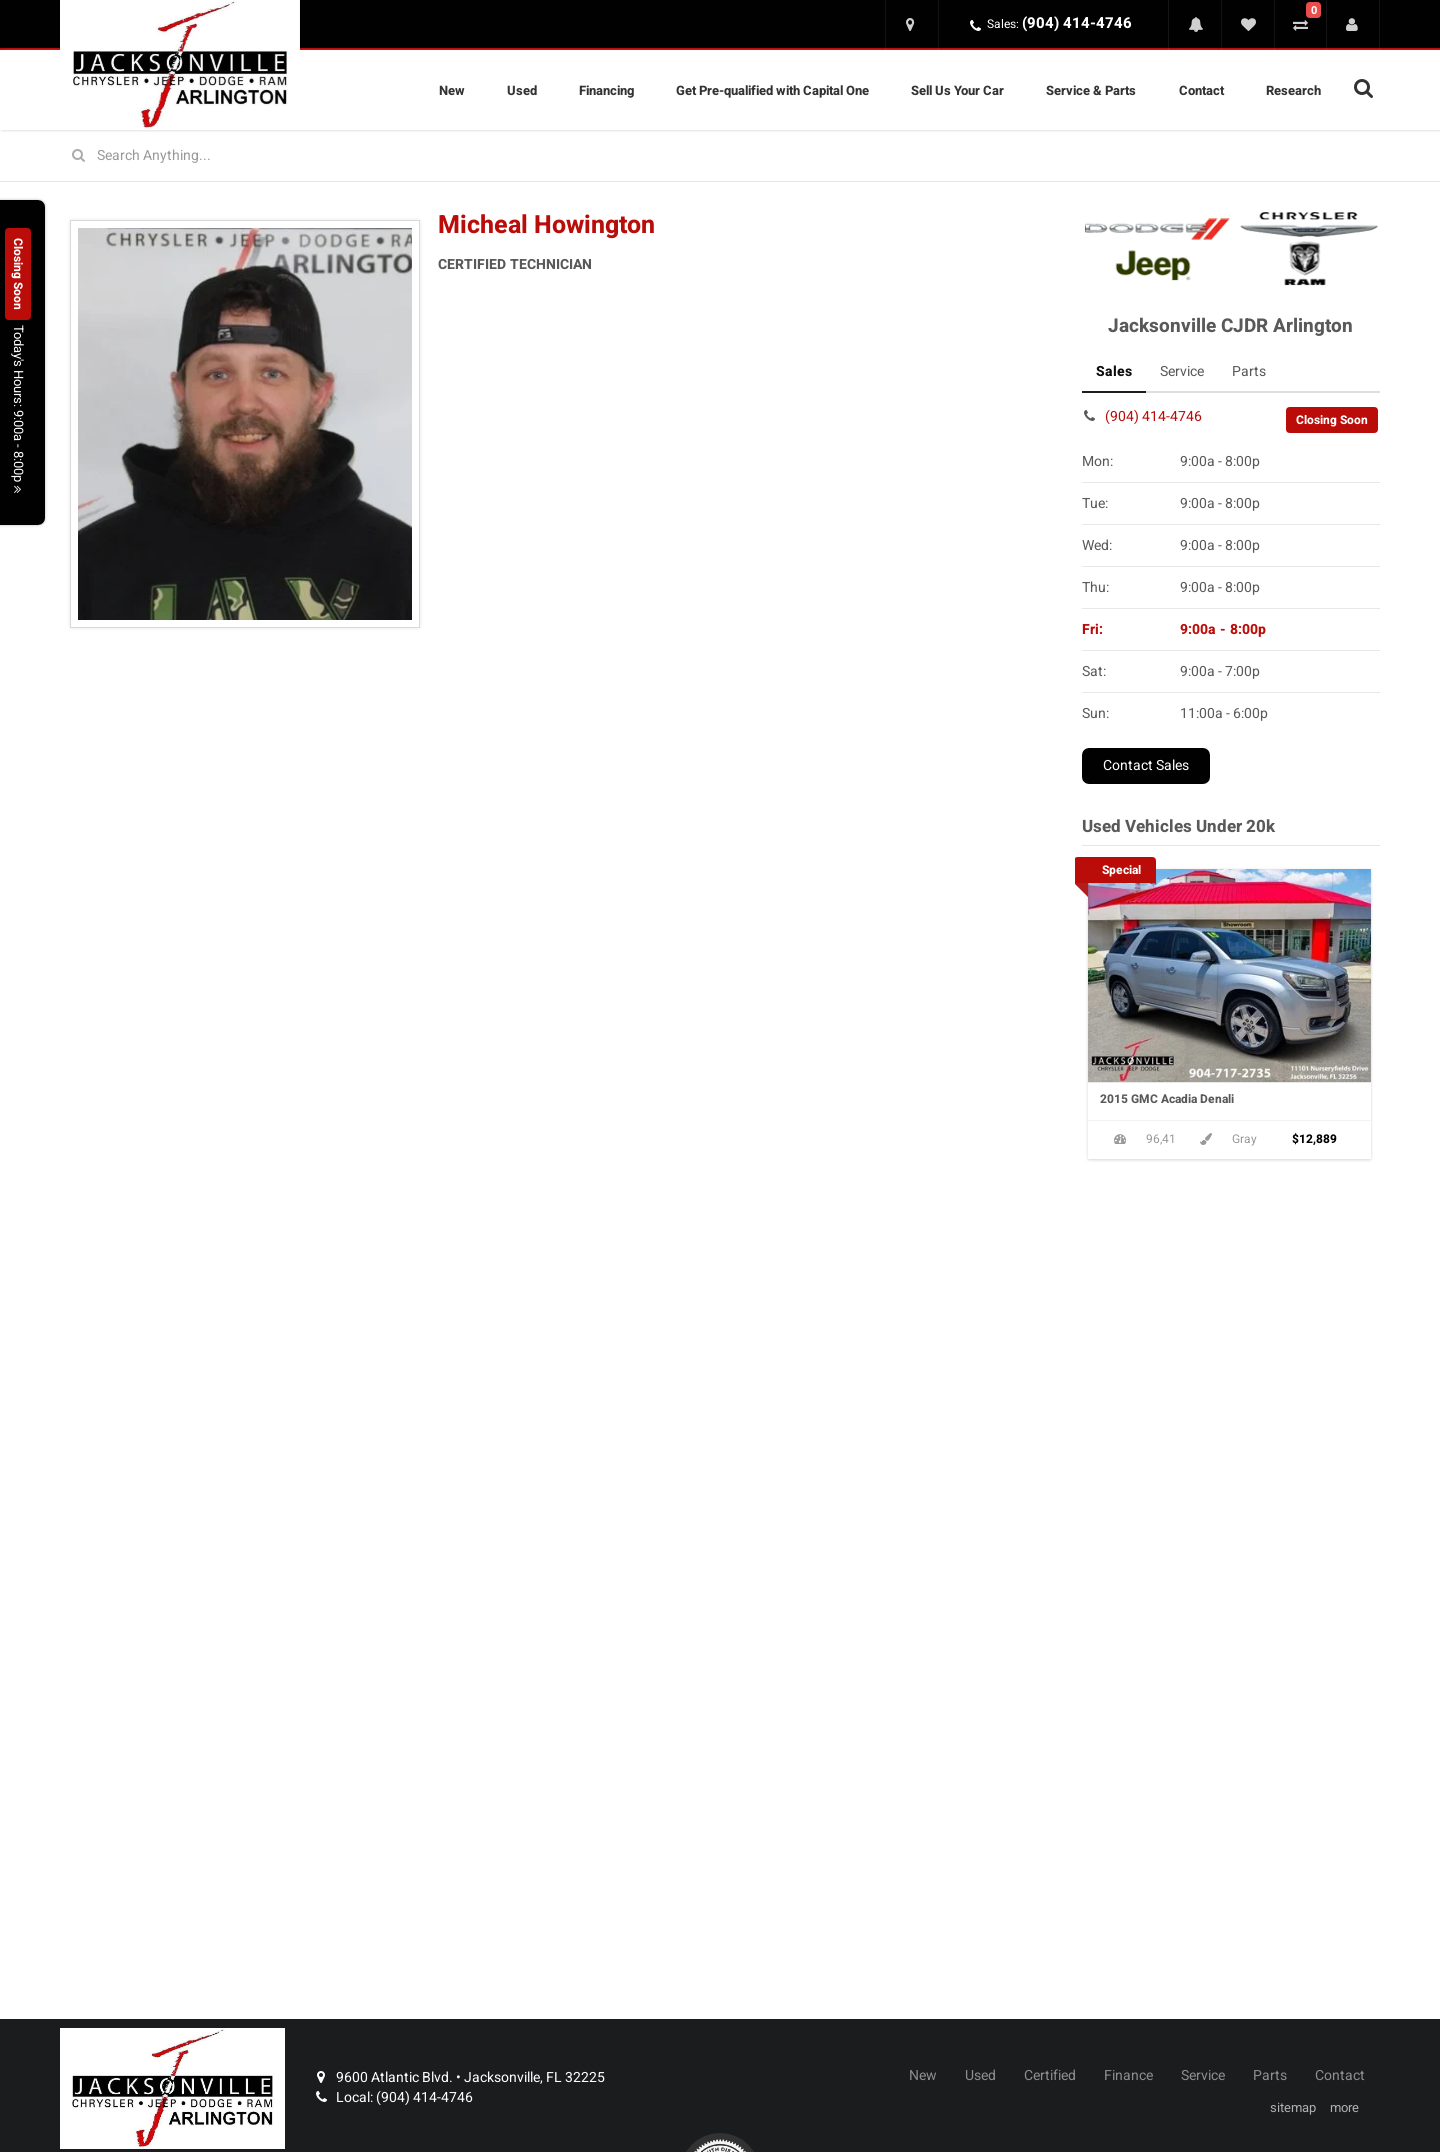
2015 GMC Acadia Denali (1167, 1099)
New (452, 90)
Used (522, 90)
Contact (1201, 90)
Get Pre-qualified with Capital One (772, 90)
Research (1293, 90)
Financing (606, 90)
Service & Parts (1091, 90)
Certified (1050, 2076)
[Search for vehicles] (720, 155)
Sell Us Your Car (957, 90)
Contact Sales (1146, 765)
